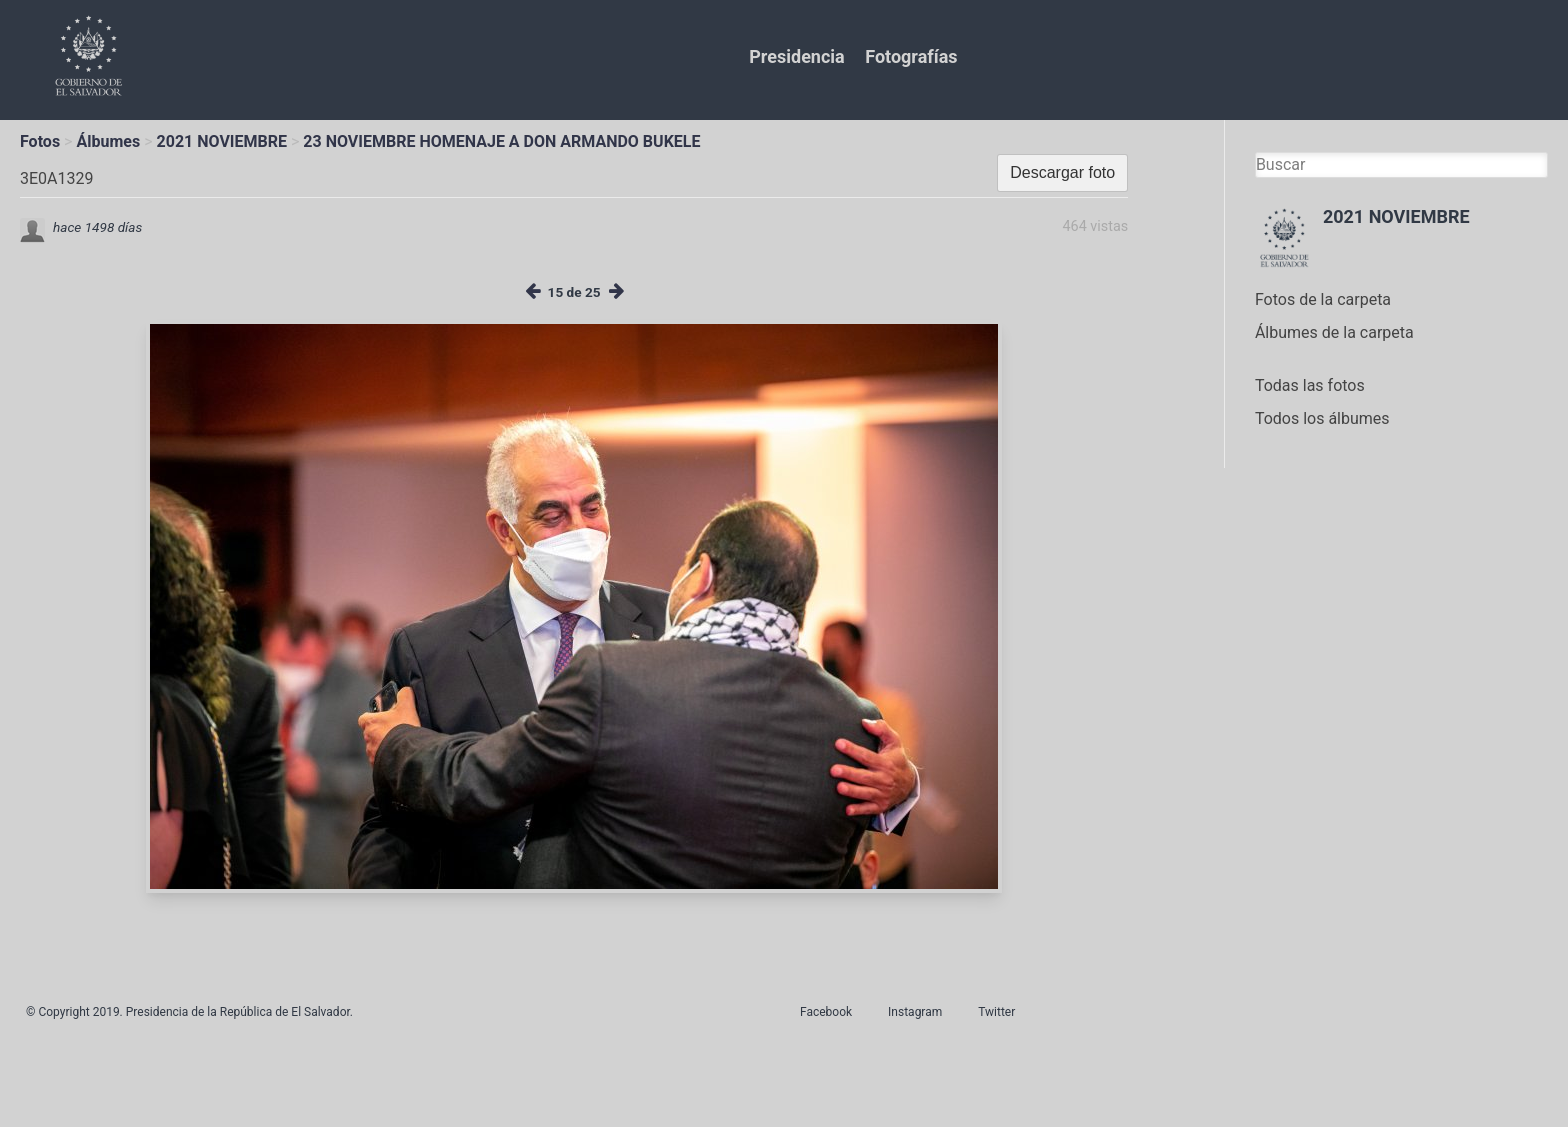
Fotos (40, 141)
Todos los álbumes (1322, 418)
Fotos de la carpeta (1323, 299)
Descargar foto (1062, 172)
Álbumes (108, 141)
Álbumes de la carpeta (1334, 332)
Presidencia (796, 56)
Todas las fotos (1310, 385)
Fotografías (911, 56)
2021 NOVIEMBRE (222, 141)
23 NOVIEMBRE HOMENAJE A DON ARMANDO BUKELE (501, 141)
